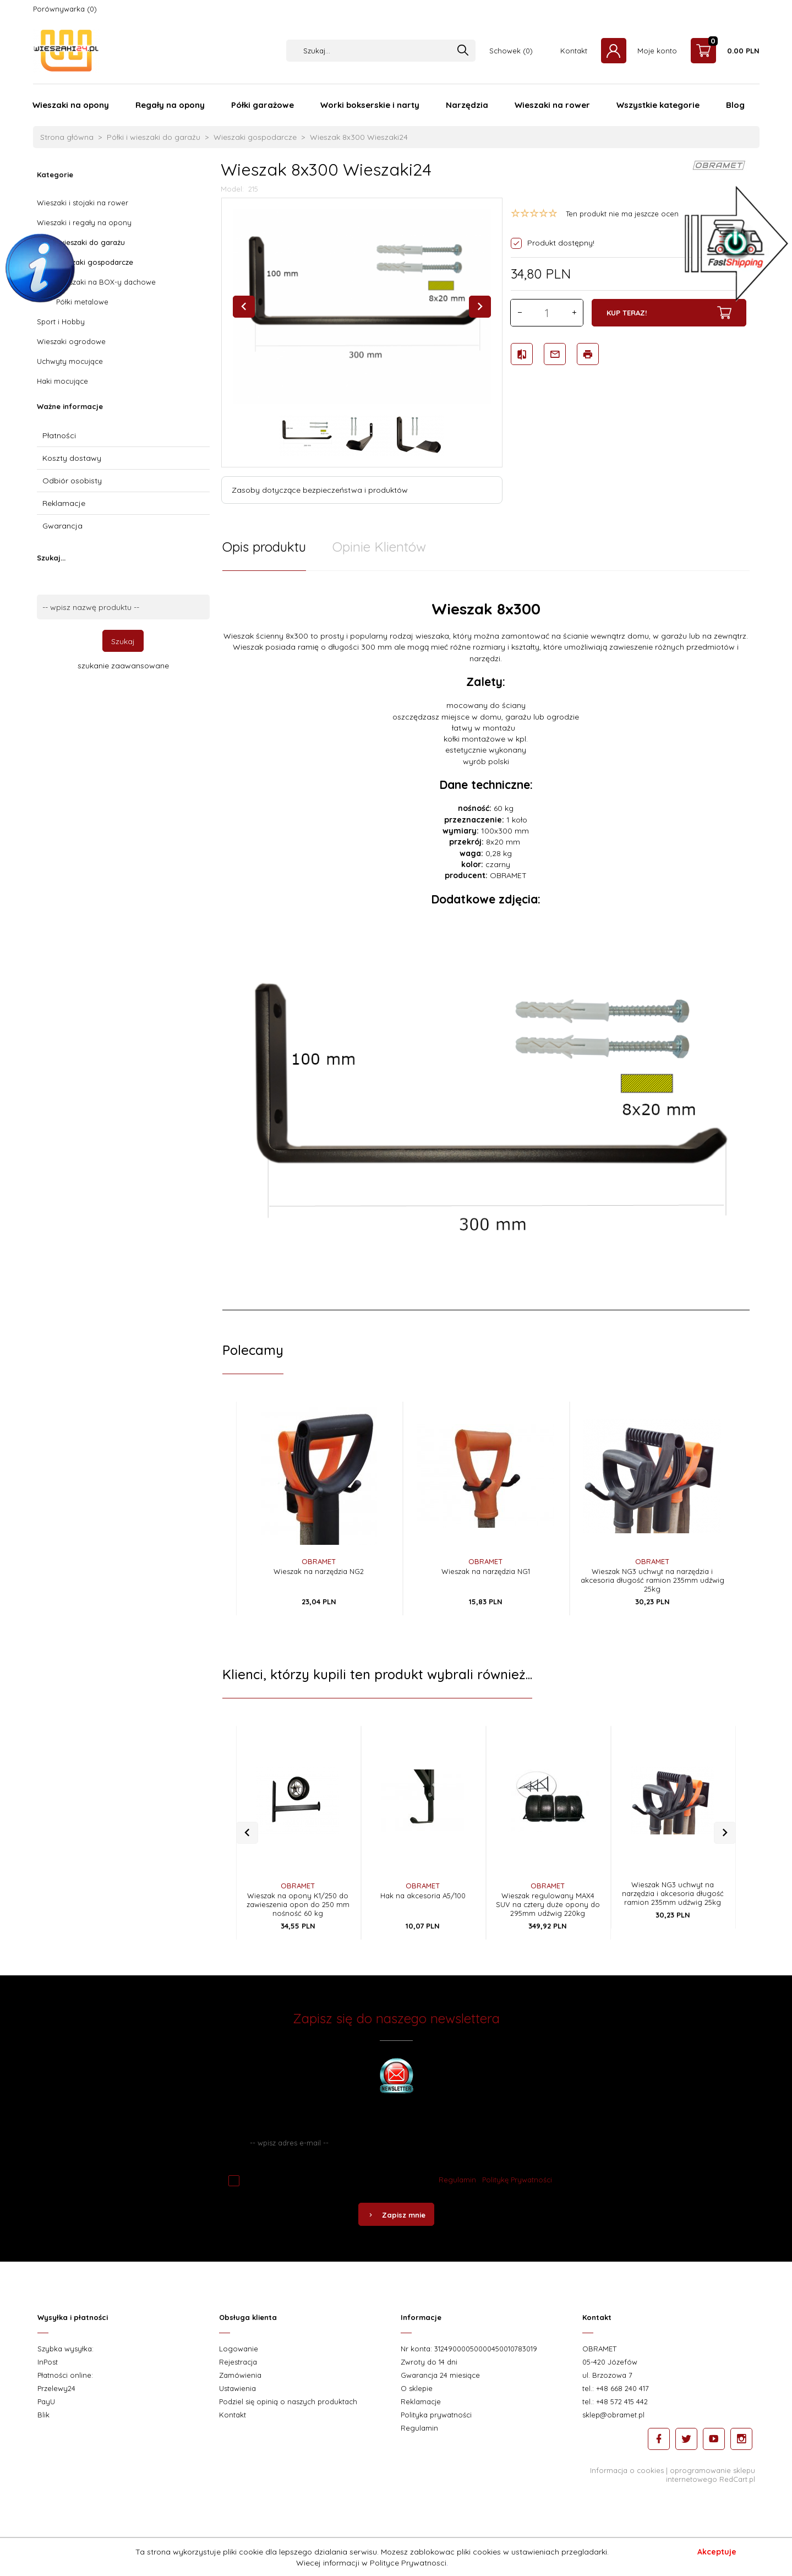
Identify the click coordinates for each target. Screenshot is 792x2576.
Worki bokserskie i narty (369, 105)
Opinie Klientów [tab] (379, 546)
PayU (46, 2419)
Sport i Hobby (61, 321)
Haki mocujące (62, 381)
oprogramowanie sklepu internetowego (710, 2492)
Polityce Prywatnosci (408, 2563)
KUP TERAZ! (669, 313)
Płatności (59, 435)
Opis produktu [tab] (264, 546)
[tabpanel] (486, 966)
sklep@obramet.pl (613, 2432)
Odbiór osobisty (72, 481)
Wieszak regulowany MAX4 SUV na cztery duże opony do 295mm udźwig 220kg (548, 1913)
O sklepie (417, 2405)
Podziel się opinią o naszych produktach (288, 2419)
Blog (735, 105)
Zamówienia (240, 2392)
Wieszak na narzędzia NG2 (319, 1571)
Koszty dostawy (71, 458)
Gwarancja (62, 526)
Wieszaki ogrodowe (71, 341)
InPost (47, 2379)
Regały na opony (170, 105)
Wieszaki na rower (552, 105)
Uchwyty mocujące (70, 361)
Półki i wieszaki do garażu (81, 242)
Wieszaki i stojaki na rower (82, 202)
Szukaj (123, 641)
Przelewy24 (56, 2405)
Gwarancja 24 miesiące (440, 2392)
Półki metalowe (82, 301)
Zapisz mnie (396, 2232)
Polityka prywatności (436, 2432)
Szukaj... (51, 557)
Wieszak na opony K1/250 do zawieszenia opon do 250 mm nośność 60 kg (298, 1913)
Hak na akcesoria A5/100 (423, 1904)
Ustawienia (237, 2405)
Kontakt (573, 50)
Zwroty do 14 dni (429, 2379)
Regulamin (457, 2197)
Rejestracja (238, 2379)
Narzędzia (467, 105)
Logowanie (238, 2366)
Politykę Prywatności (517, 2197)
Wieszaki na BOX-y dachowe (106, 281)
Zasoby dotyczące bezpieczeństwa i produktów (320, 490)
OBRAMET (319, 1561)
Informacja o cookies (627, 2488)
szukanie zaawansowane (123, 666)
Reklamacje (63, 503)
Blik (43, 2432)
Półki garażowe (262, 105)
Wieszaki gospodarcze (94, 262)
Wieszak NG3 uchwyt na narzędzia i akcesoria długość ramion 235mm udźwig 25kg (652, 1580)
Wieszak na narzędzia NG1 (485, 1571)
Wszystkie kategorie (658, 105)
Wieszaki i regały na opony (84, 222)
